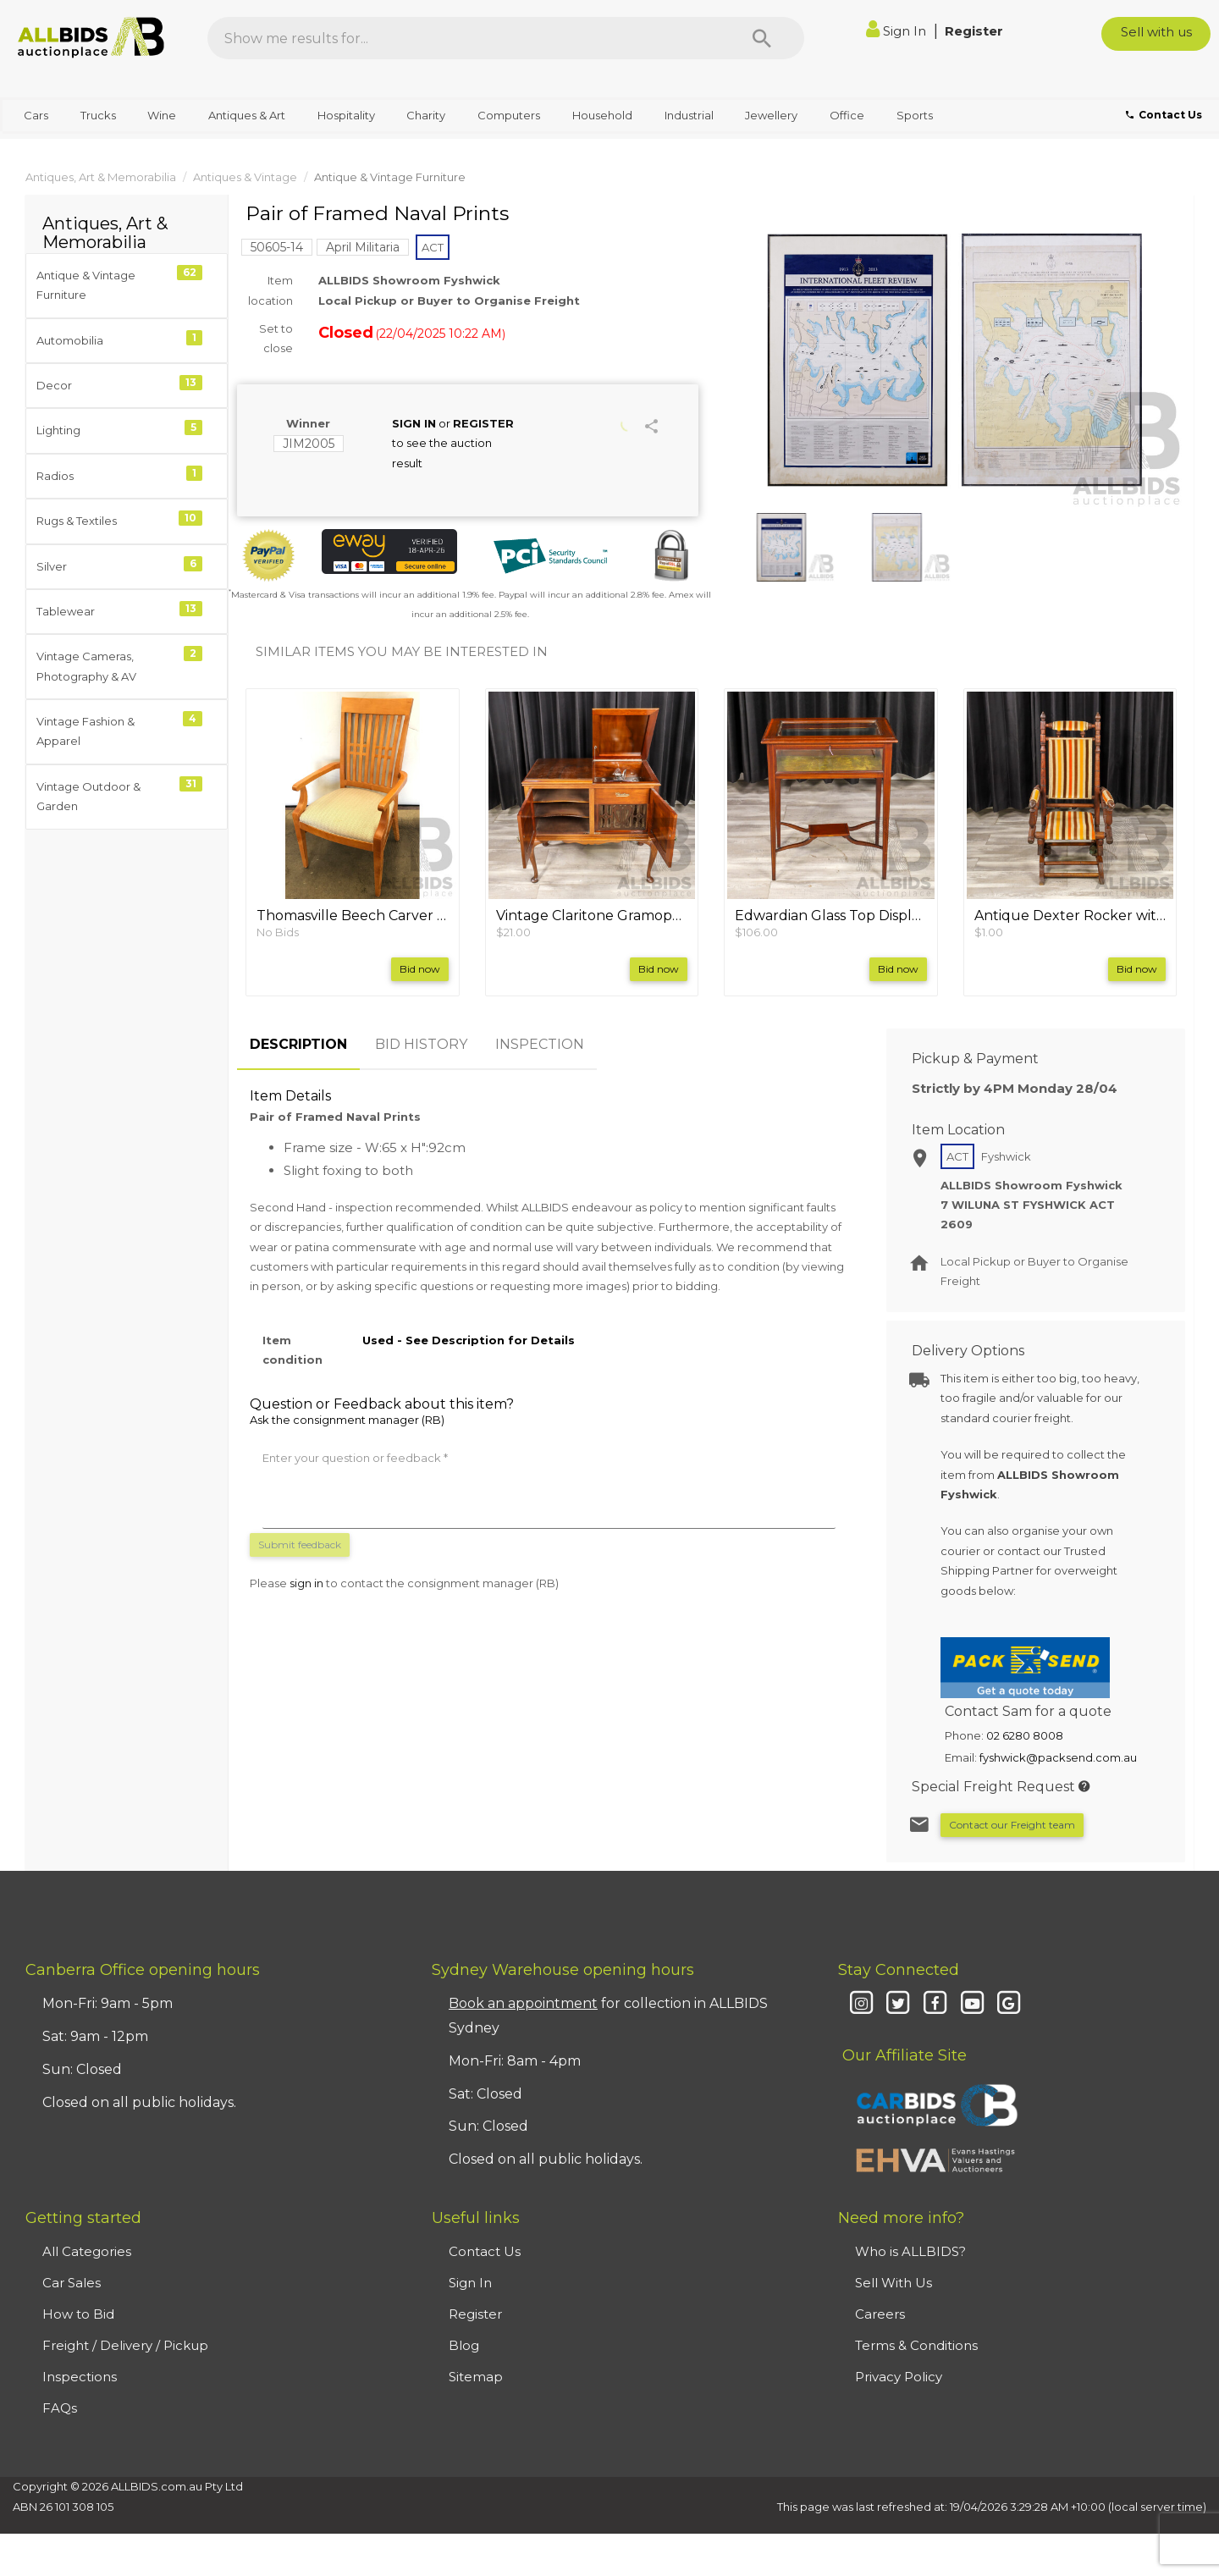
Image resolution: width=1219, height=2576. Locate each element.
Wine (161, 115)
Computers (508, 115)
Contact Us (485, 2251)
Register (974, 31)
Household (602, 115)
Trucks (98, 115)
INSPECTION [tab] (539, 1044)
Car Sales (71, 2283)
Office (847, 115)
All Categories (86, 2251)
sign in (306, 1583)
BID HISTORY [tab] (421, 1044)
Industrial (689, 115)
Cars (36, 115)
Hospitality (346, 115)
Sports (914, 115)
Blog (464, 2345)
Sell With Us (893, 2283)
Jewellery (771, 115)
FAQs (59, 2408)
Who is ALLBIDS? (910, 2251)
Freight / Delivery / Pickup (125, 2345)
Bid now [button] (420, 969)
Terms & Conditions (916, 2345)
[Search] (762, 38)
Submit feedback (299, 1544)
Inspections (79, 2377)
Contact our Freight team (1012, 1824)
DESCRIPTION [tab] (298, 1044)
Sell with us (1156, 32)
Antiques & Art (246, 115)
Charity (425, 115)
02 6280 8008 (1024, 1735)
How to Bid (78, 2314)
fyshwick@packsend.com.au (1058, 1757)
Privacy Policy (898, 2377)
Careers (880, 2314)
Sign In (897, 31)
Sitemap (476, 2377)
